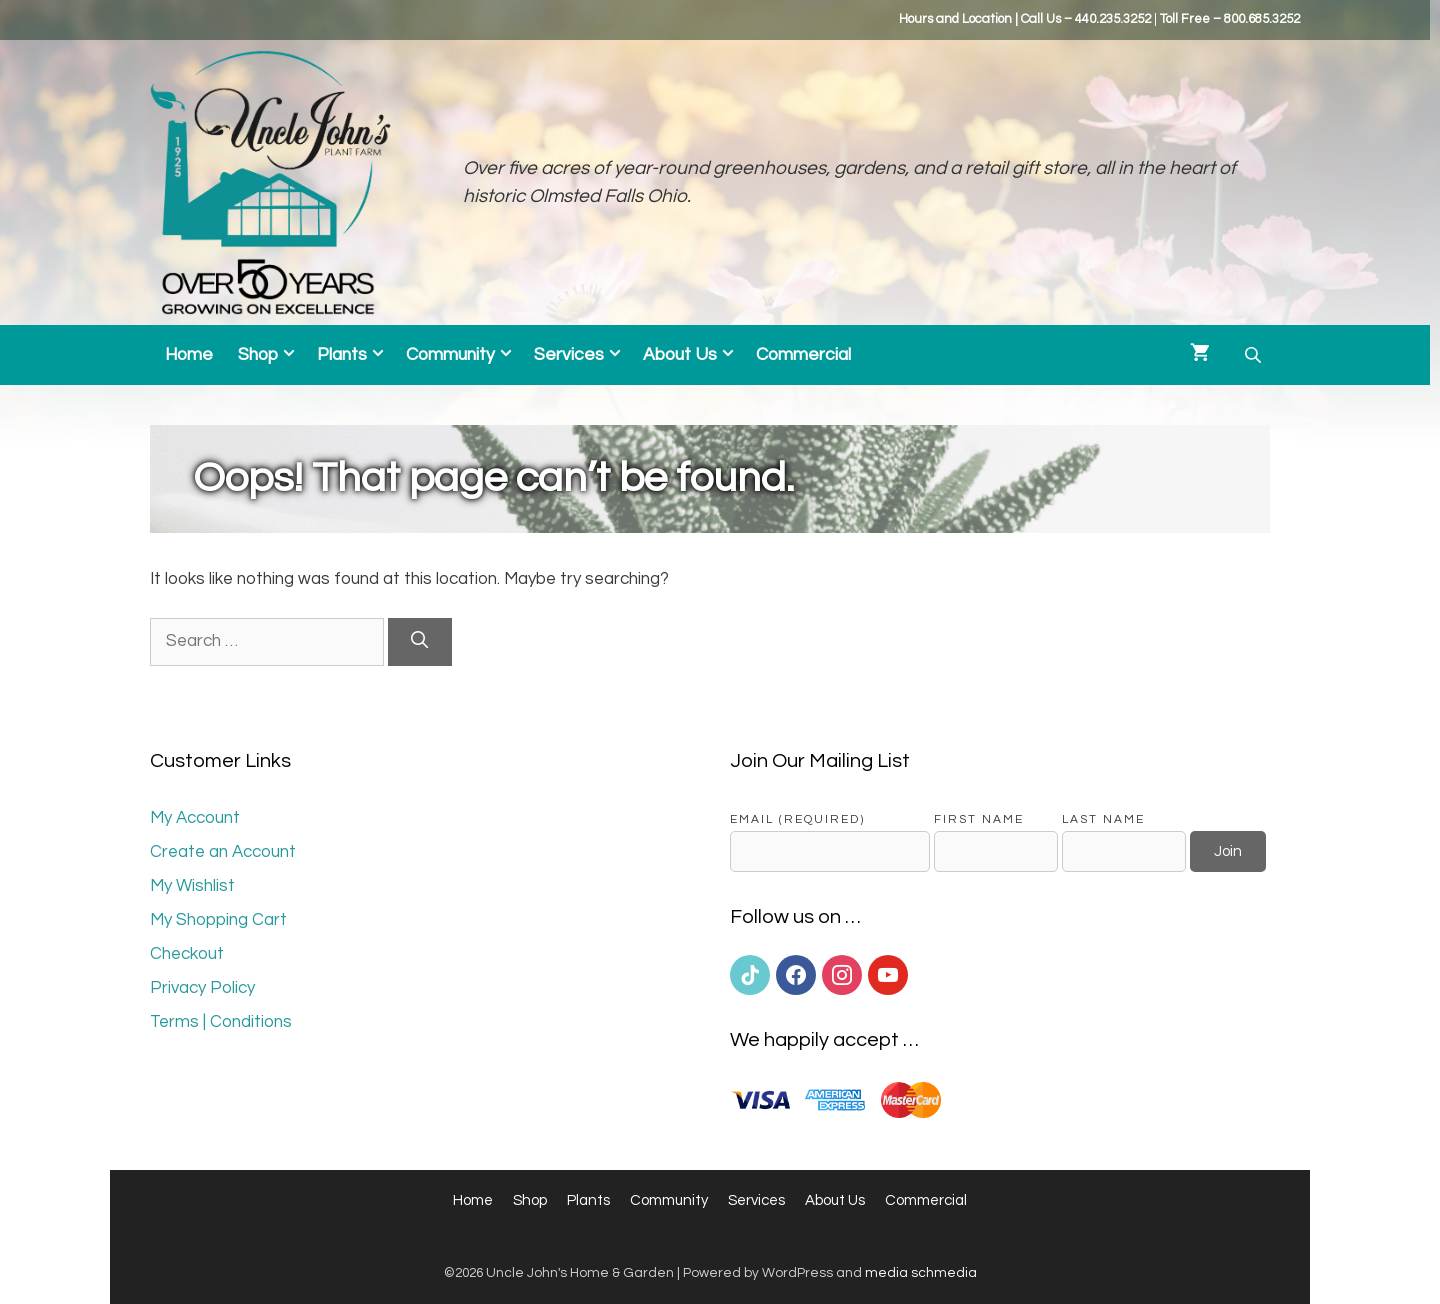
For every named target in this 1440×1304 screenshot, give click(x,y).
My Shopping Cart (218, 920)
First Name (979, 819)
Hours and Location (955, 19)
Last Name (1103, 819)
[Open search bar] (1255, 355)
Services (583, 355)
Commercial (803, 355)
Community (465, 355)
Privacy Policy (202, 988)
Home (189, 355)
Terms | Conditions (221, 1022)
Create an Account (223, 852)
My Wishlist (192, 886)
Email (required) (797, 819)
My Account (195, 818)
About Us (694, 355)
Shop (272, 355)
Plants (356, 355)
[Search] (420, 642)
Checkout (187, 954)
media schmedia (921, 1273)
